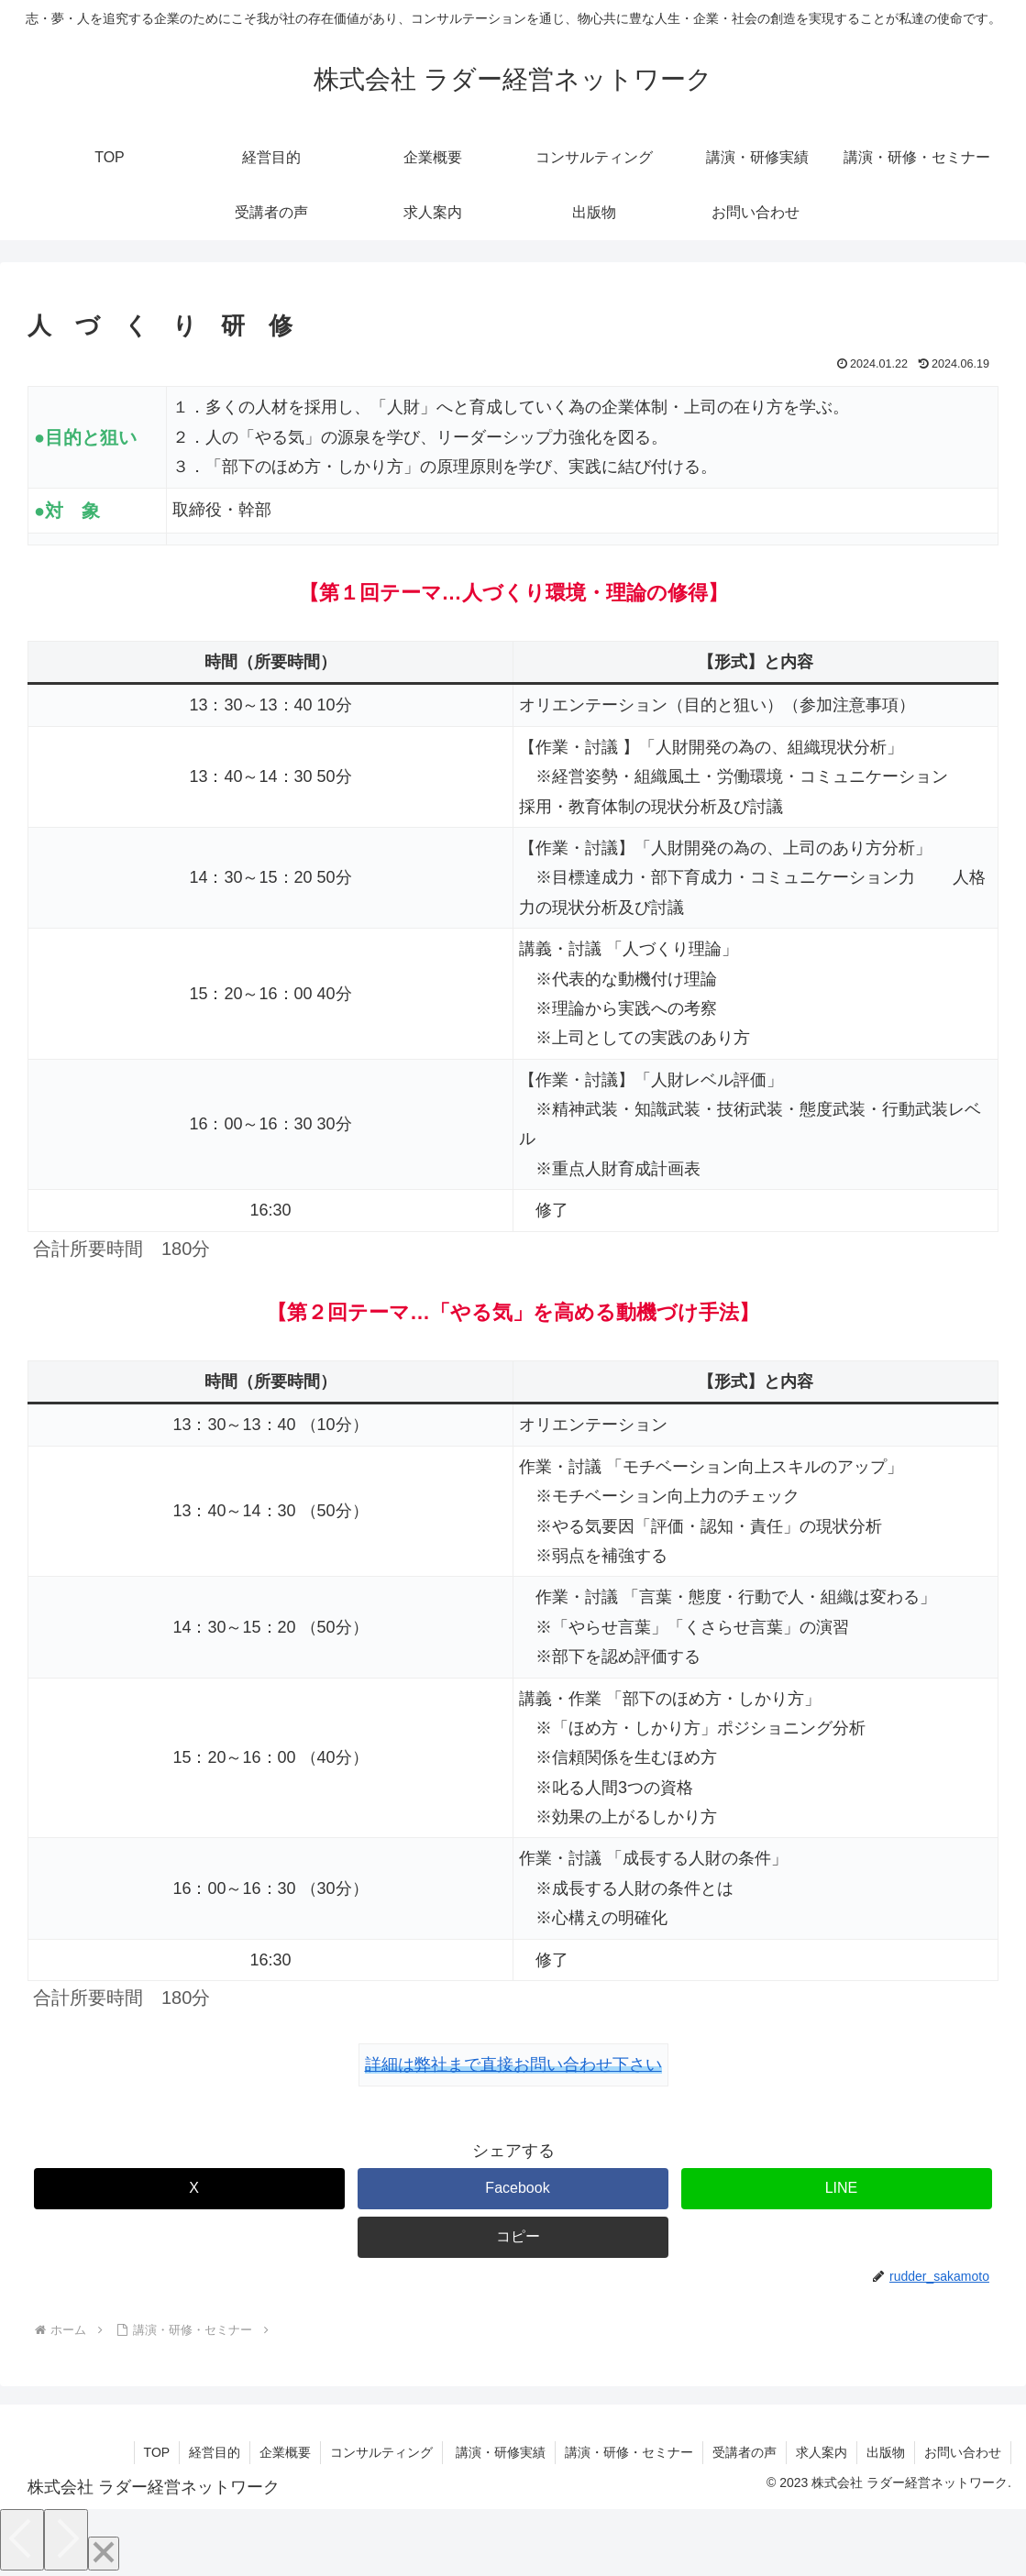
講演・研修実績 (499, 2452)
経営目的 (214, 2452)
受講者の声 (744, 2452)
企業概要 (285, 2452)
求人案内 (821, 2452)
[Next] (66, 2539)
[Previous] (22, 2539)
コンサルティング (381, 2452)
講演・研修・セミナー (629, 2452)
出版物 (885, 2452)
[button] (513, 2237)
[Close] (103, 2553)
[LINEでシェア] (836, 2188)
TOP (157, 2452)
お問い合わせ (962, 2452)
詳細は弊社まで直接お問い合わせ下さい (513, 2064)
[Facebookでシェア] (513, 2188)
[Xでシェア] (189, 2188)
